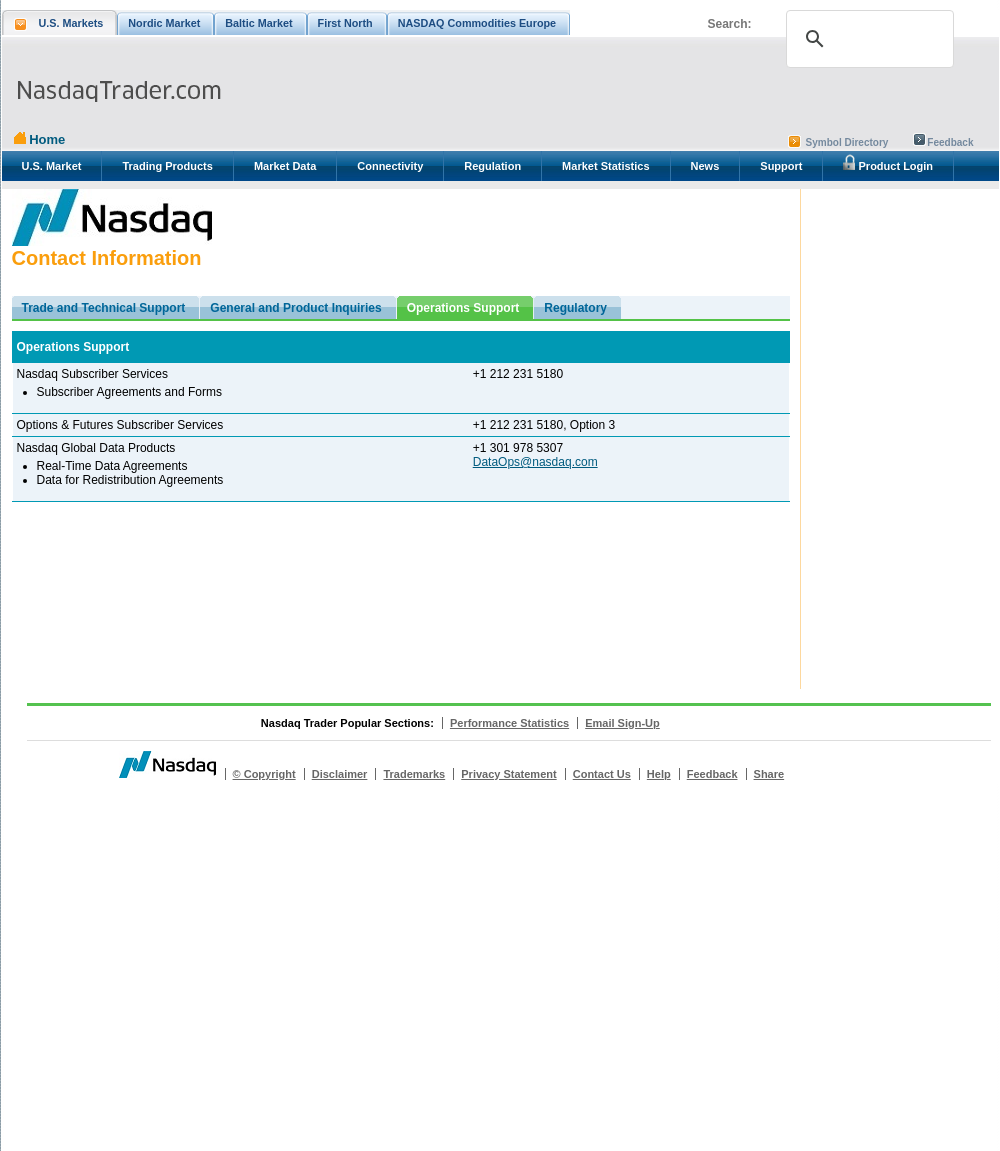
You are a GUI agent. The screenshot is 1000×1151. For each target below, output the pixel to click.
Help (659, 774)
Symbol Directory (847, 142)
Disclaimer (340, 774)
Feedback (950, 142)
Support (781, 166)
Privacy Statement (508, 774)
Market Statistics (605, 166)
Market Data (285, 166)
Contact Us (602, 774)
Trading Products (167, 166)
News (705, 166)
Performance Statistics (509, 723)
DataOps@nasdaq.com (535, 462)
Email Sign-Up (622, 723)
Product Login (888, 163)
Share (769, 774)
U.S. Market (52, 166)
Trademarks (414, 774)
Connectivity (390, 166)
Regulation (492, 166)
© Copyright (264, 774)
